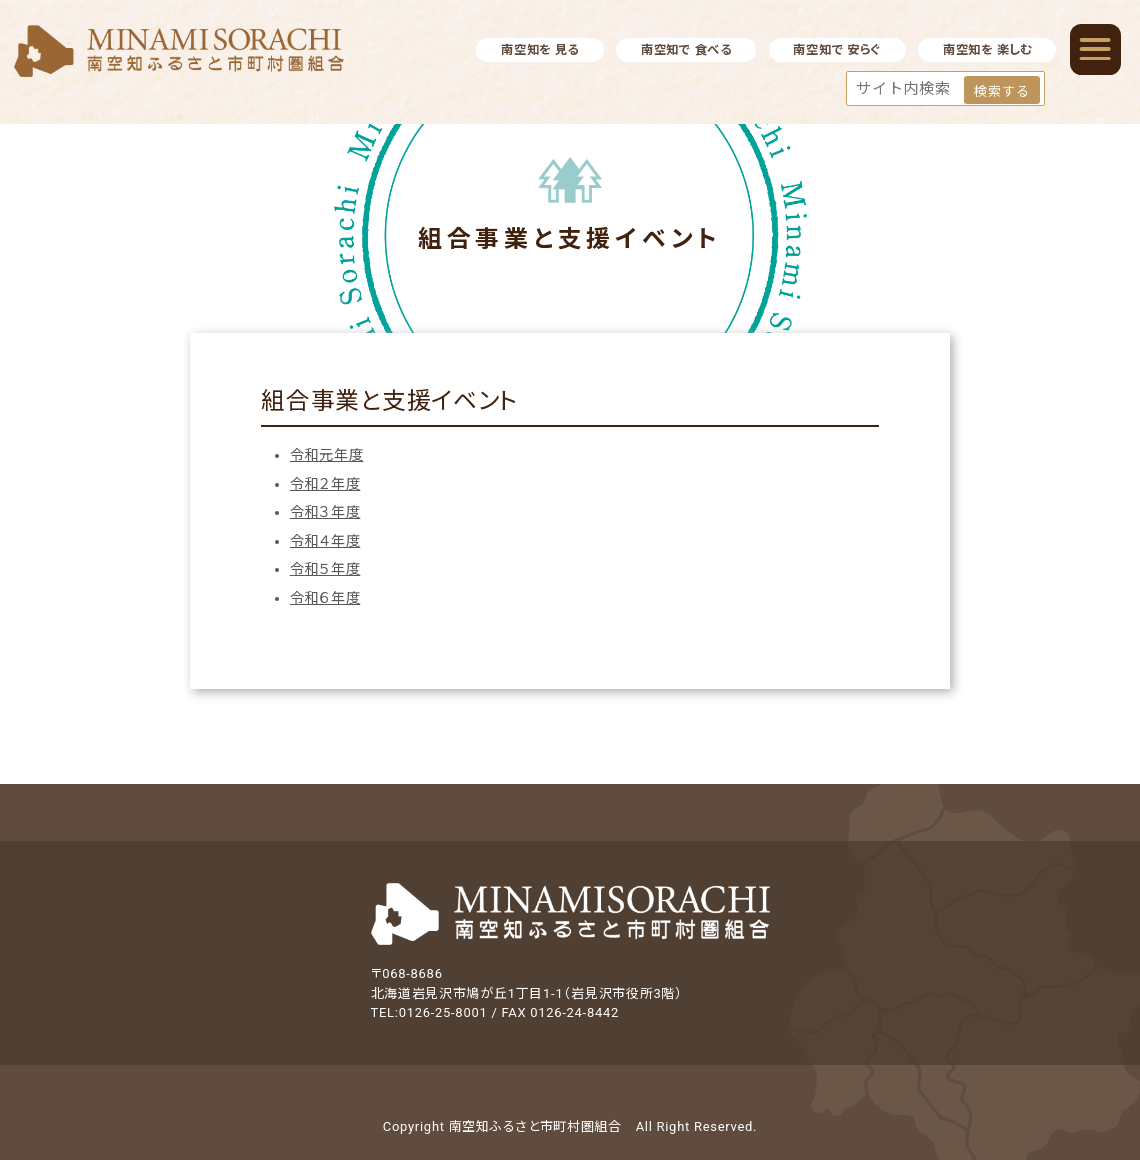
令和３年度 (325, 512)
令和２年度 (325, 484)
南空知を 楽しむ (987, 50)
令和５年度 (325, 569)
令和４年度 (325, 541)
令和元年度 (327, 455)
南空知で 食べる (686, 50)
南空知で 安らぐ (837, 50)
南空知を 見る (540, 50)
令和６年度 (325, 598)
